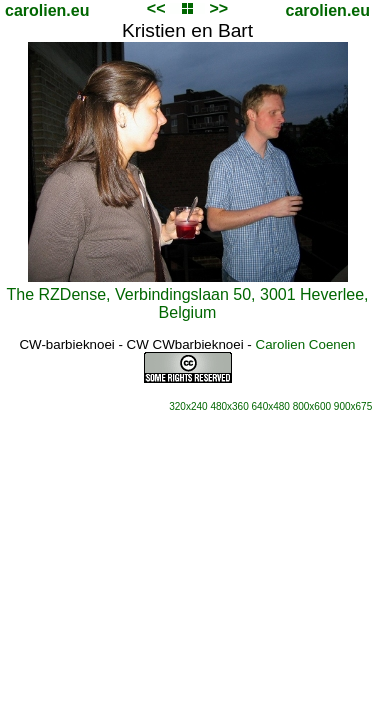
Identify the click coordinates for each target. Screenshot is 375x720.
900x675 (353, 406)
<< (156, 8)
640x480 (271, 406)
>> (218, 8)
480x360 (229, 406)
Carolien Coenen (306, 344)
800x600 (312, 406)
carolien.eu (47, 10)
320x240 (188, 406)
